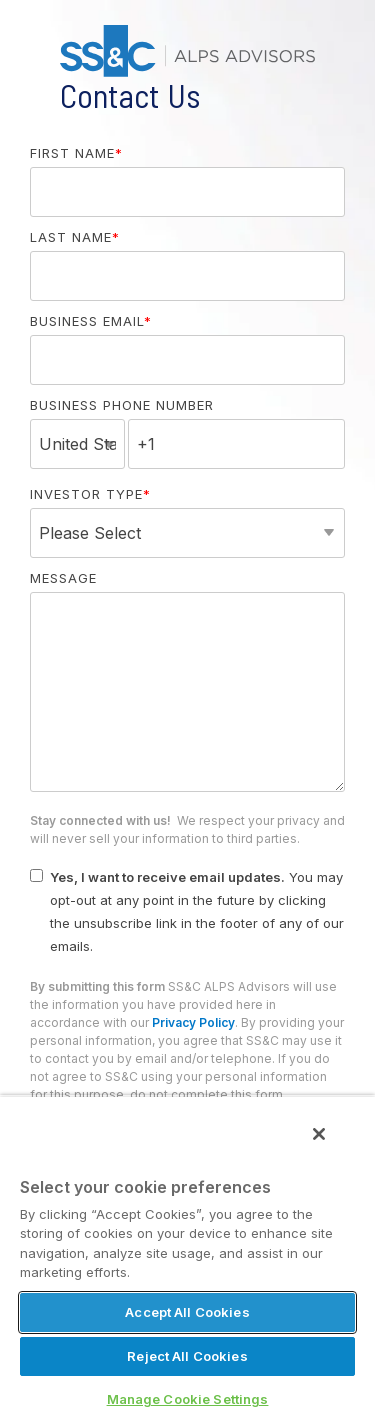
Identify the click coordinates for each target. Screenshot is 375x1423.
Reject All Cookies (187, 1356)
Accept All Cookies (187, 1312)
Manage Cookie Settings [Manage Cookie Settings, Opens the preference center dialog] (188, 1399)
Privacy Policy (193, 1022)
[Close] (319, 1134)
